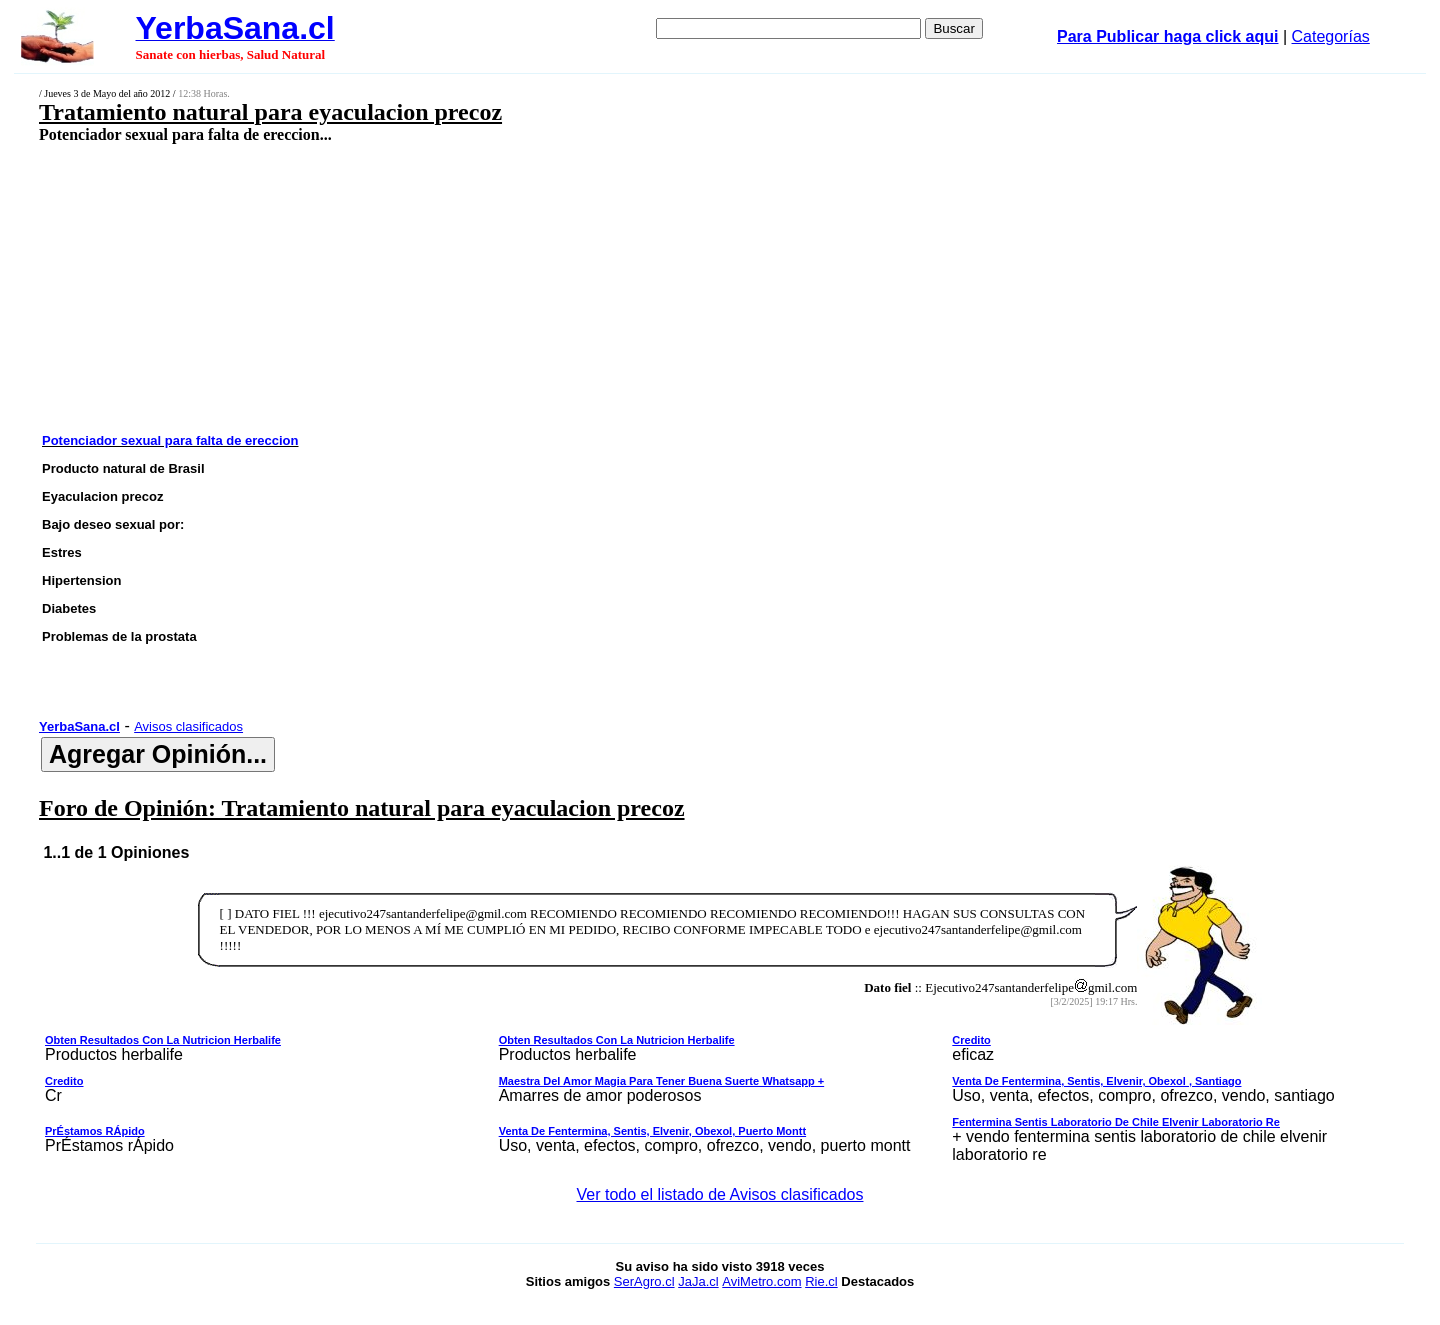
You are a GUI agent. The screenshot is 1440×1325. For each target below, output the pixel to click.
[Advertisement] (577, 287)
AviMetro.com (761, 1281)
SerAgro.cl (644, 1281)
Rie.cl (821, 1281)
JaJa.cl (698, 1281)
